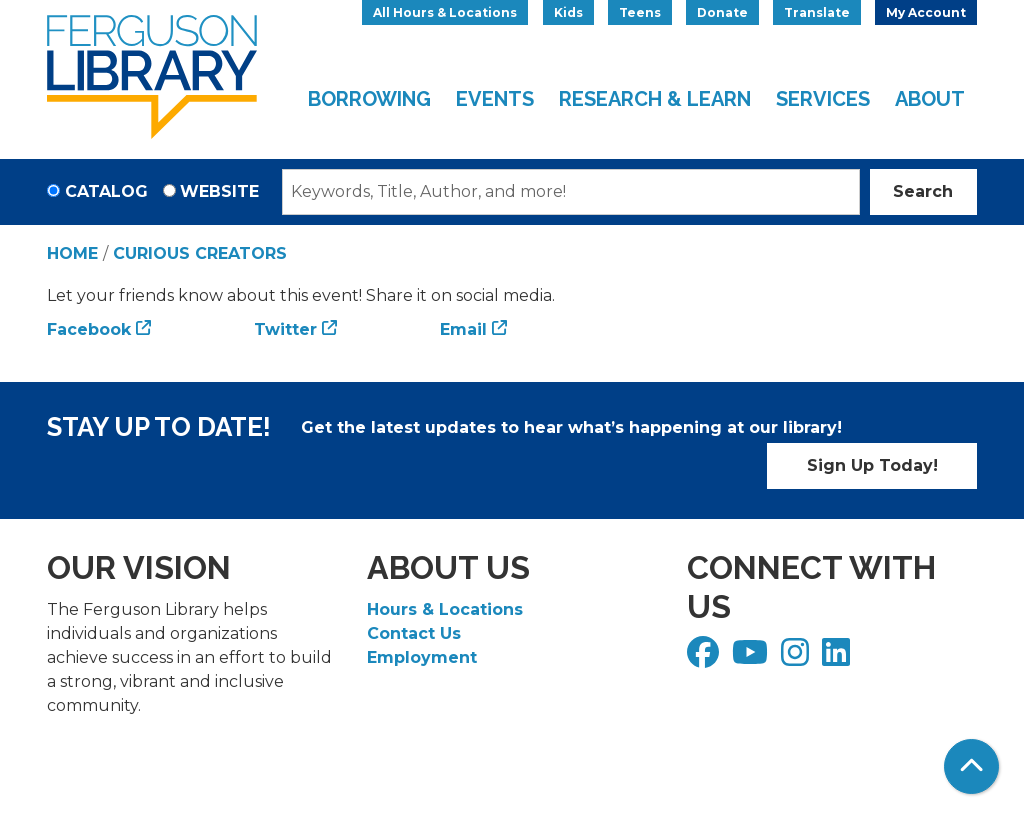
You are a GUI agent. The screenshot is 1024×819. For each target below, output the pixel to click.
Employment (422, 657)
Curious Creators (200, 253)
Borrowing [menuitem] (369, 99)
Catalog (106, 191)
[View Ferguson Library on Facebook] (705, 658)
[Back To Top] (971, 766)
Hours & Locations (445, 609)
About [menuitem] (930, 99)
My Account (926, 12)
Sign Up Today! (872, 465)
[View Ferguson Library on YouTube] (752, 658)
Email (463, 329)
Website (219, 191)
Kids (568, 12)
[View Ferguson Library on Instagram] (797, 658)
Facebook (89, 329)
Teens (640, 12)
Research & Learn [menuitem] (655, 99)
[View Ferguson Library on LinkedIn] (838, 658)
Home (72, 253)
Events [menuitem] (495, 99)
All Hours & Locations (445, 12)
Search (923, 191)
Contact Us (414, 633)
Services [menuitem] (823, 99)
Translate (817, 12)
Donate (722, 12)
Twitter (285, 329)
